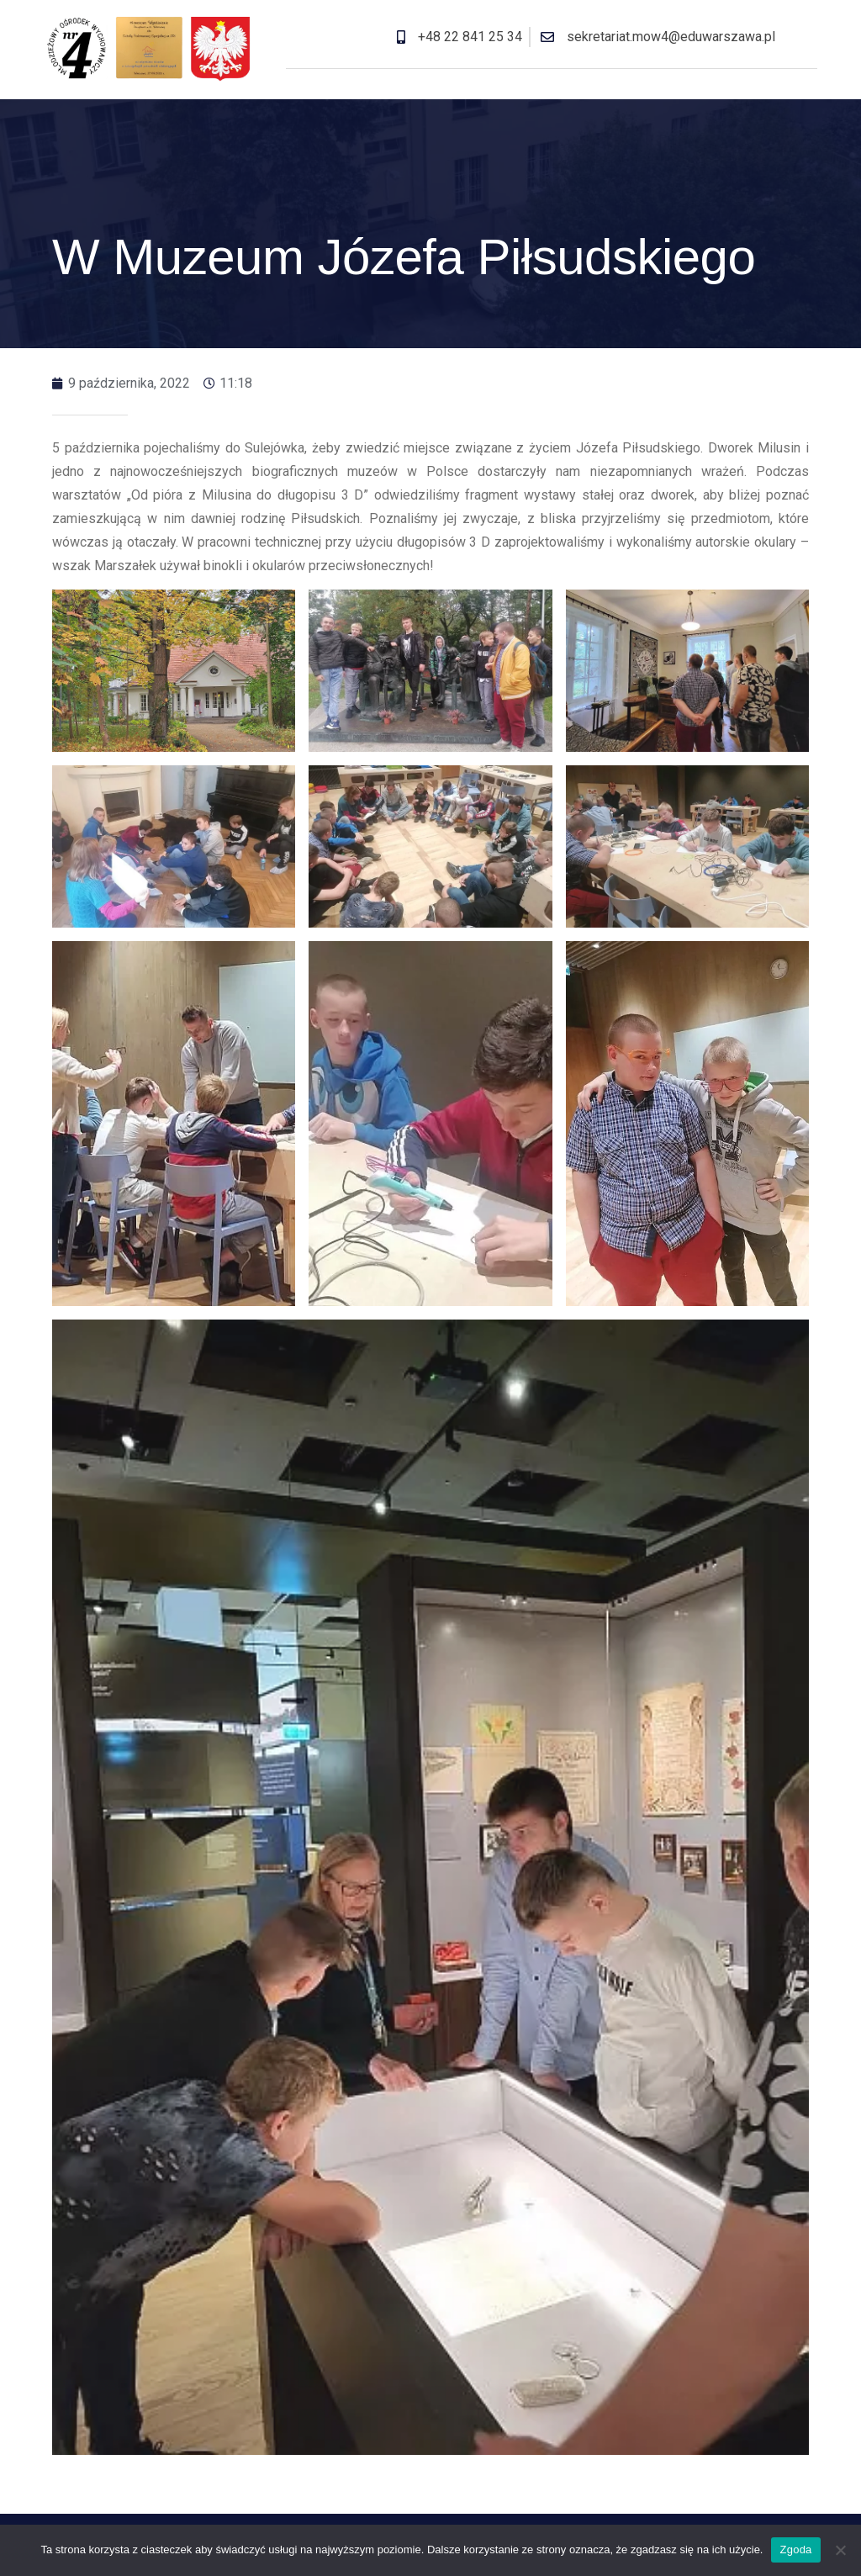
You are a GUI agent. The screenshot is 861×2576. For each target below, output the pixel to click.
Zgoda (795, 2549)
